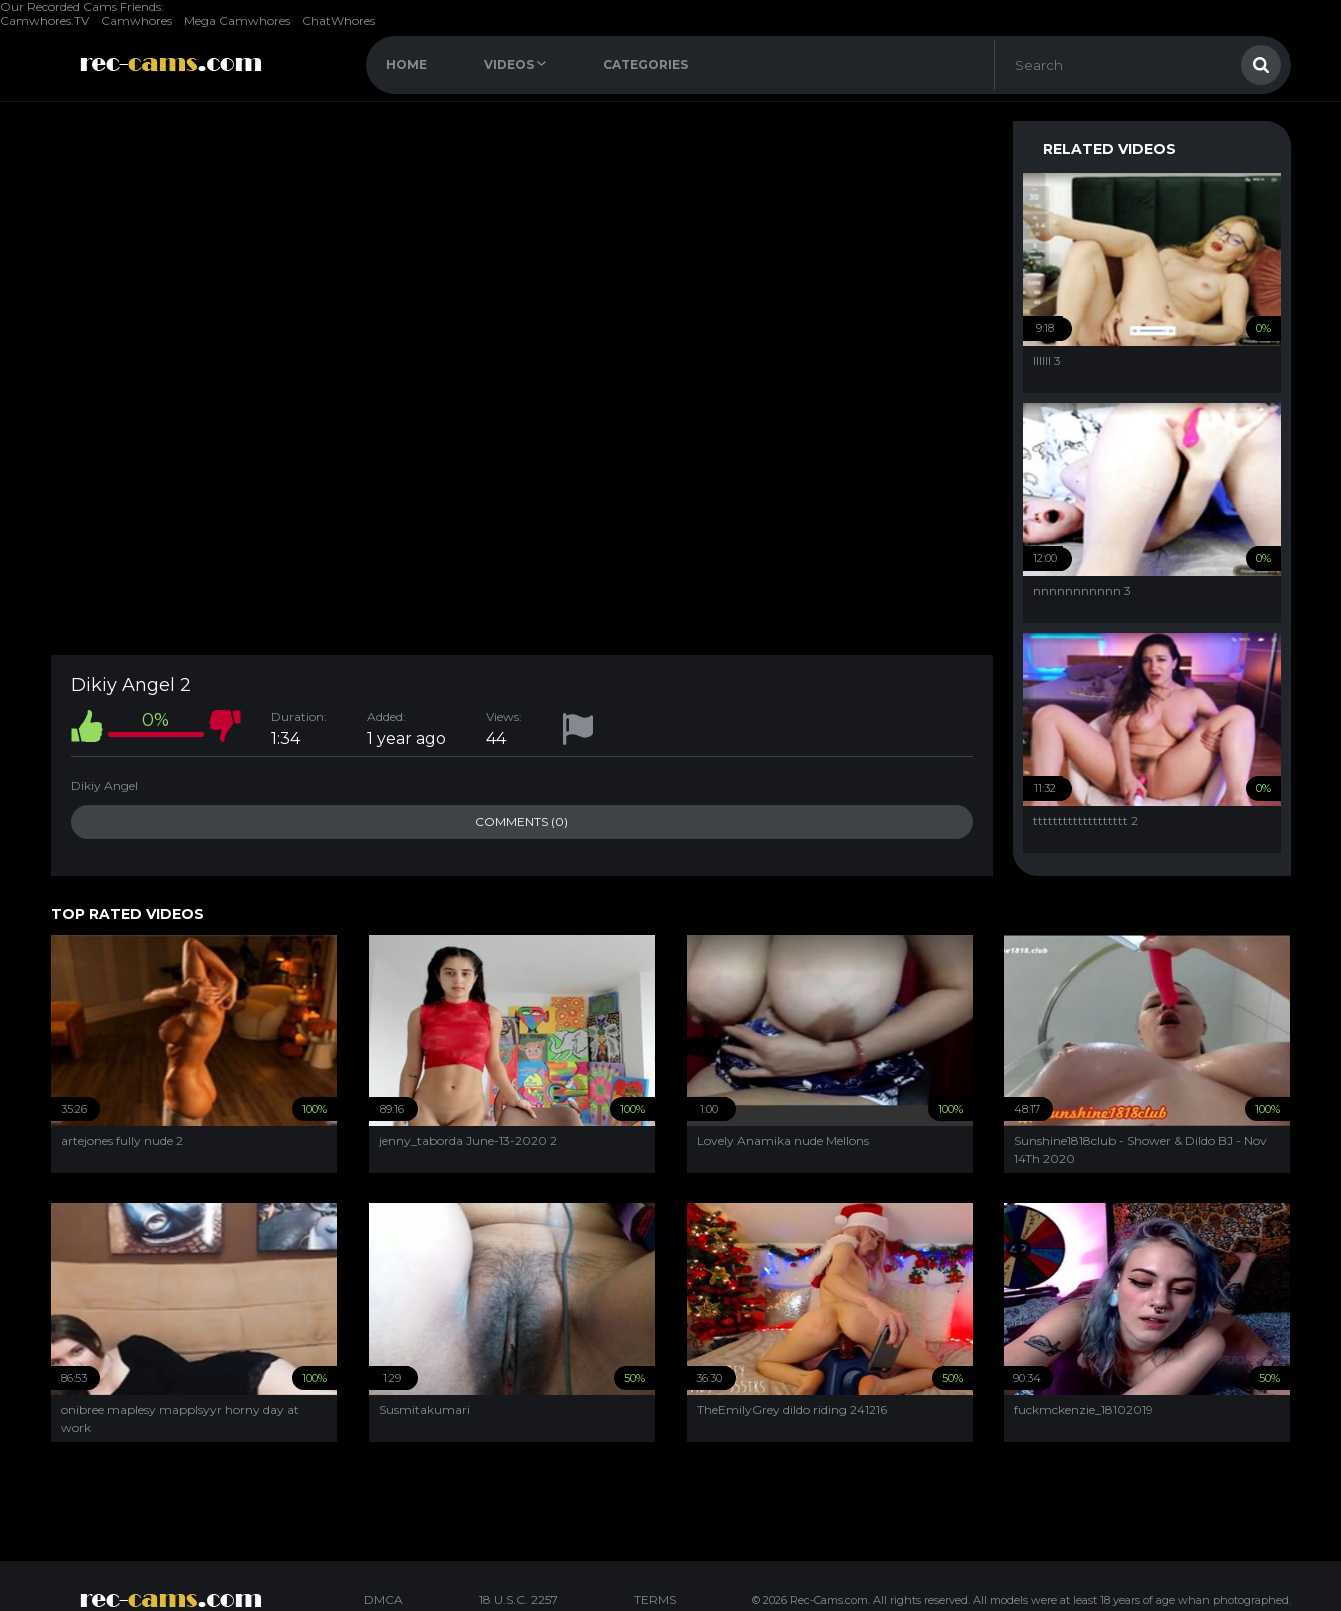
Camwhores (136, 20)
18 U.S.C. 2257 (518, 1599)
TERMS (655, 1599)
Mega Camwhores (237, 20)
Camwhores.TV (44, 20)
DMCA (383, 1599)
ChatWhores (338, 20)
